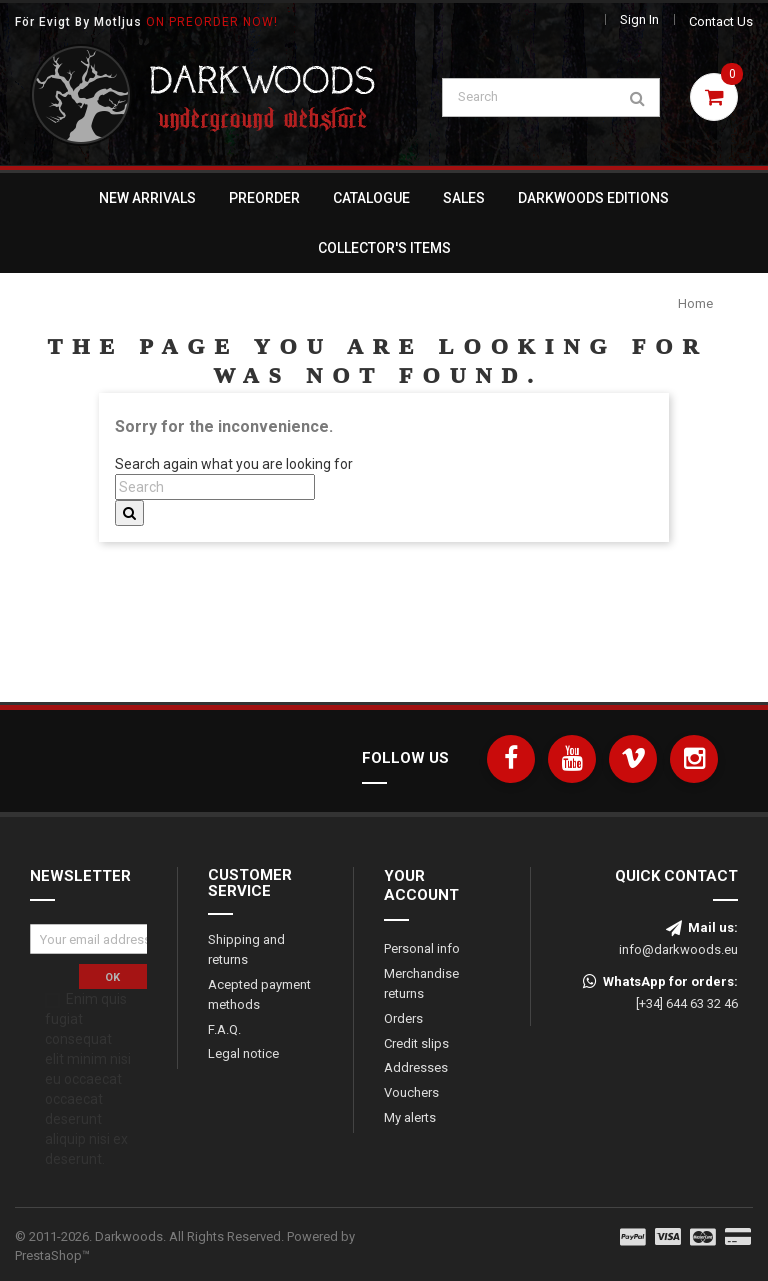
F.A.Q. (224, 1029)
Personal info (422, 948)
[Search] (551, 98)
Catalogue (371, 198)
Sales (464, 198)
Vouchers (411, 1093)
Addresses (416, 1068)
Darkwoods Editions (593, 198)
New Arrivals (147, 198)
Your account (421, 886)
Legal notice (243, 1054)
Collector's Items (384, 248)
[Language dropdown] (561, 21)
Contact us (721, 21)
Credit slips (416, 1043)
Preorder (264, 198)
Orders (403, 1018)
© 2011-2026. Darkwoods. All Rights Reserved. (185, 1246)
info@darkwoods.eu (678, 949)
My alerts (410, 1118)
